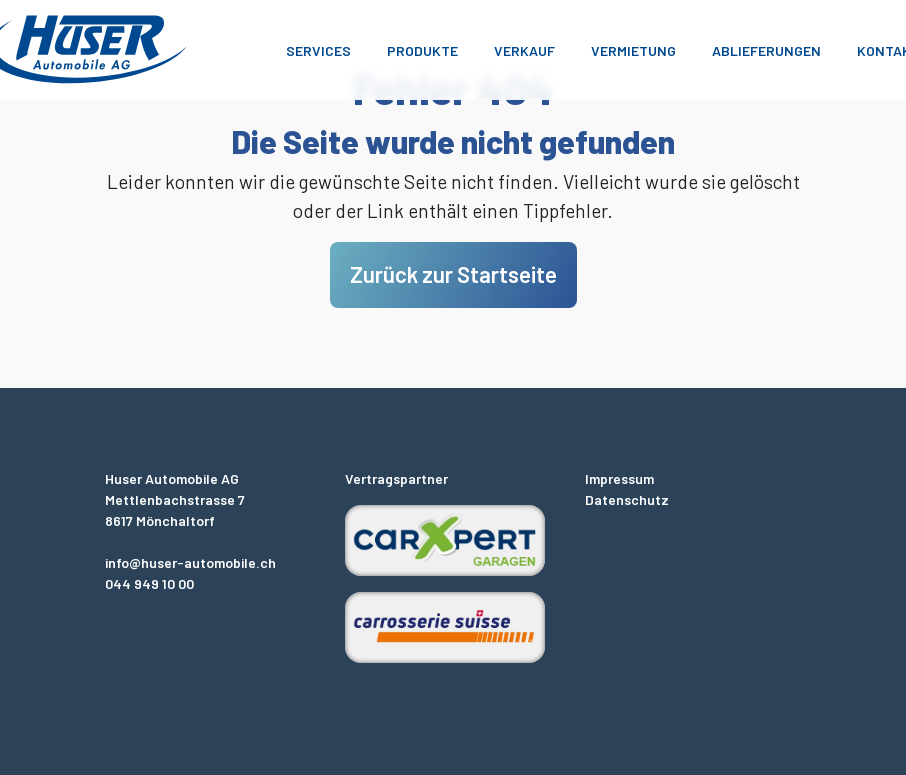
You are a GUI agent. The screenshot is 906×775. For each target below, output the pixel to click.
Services (318, 50)
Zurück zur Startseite (453, 274)
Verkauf (524, 50)
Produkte (422, 50)
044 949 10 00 (149, 583)
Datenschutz (627, 499)
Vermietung (633, 50)
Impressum (619, 478)
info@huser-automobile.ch (190, 562)
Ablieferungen (766, 50)
